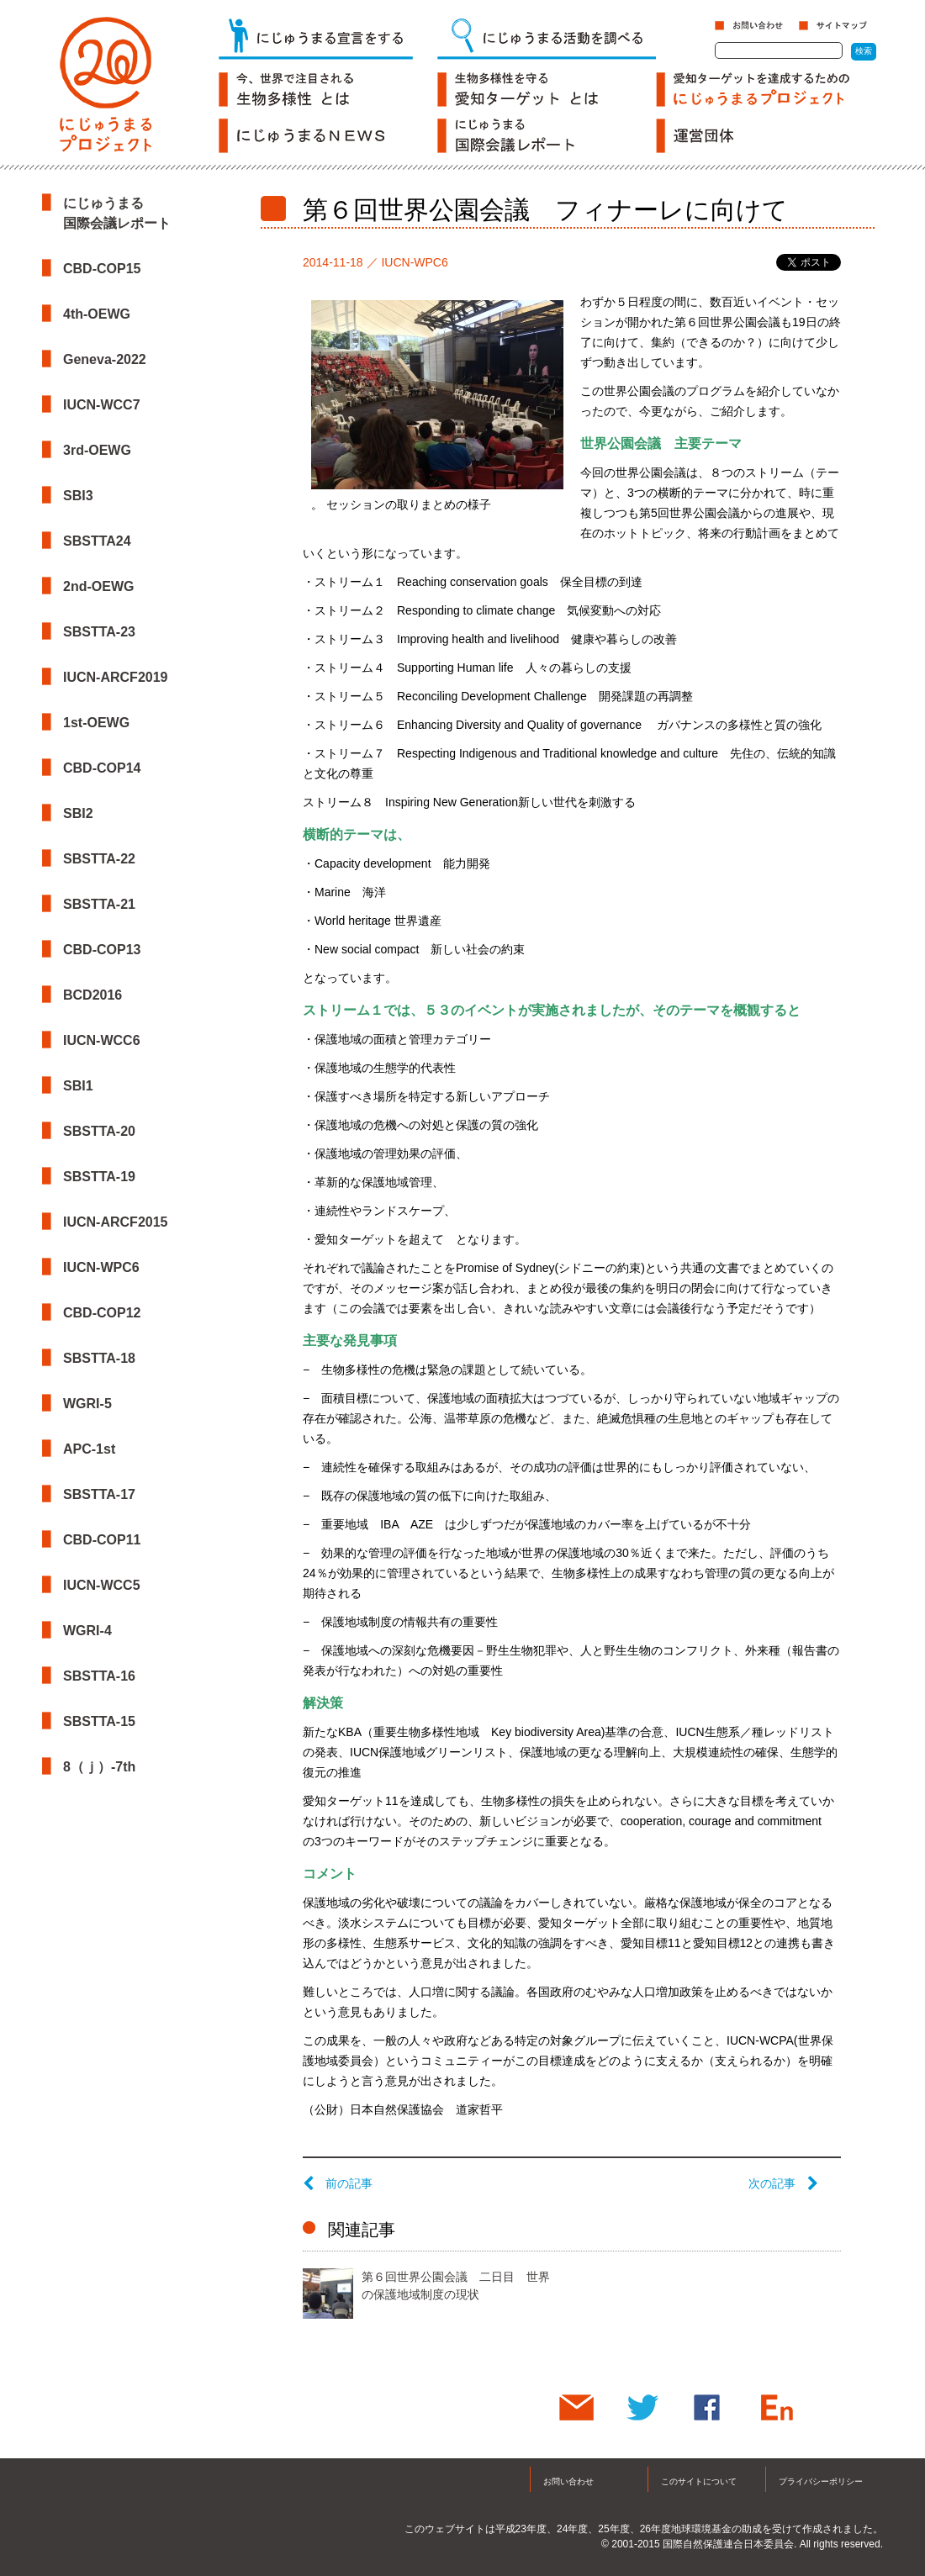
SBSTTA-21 (99, 904)
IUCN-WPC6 (101, 1267)
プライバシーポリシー (821, 2481)
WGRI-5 (87, 1403)
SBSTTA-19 (99, 1176)
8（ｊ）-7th (99, 1767)
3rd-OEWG (97, 450)
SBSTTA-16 (99, 1676)
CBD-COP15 (101, 268)
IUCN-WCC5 (101, 1585)
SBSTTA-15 (99, 1721)
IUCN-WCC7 (101, 405)
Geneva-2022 (104, 359)
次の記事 (783, 2183)
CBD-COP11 (101, 1540)
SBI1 (78, 1086)
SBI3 (78, 495)
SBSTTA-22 (99, 859)
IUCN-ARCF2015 (115, 1222)
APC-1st (89, 1449)
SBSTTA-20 (99, 1131)
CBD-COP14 (101, 768)
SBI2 (78, 813)
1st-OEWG (96, 722)
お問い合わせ (568, 2481)
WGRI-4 (87, 1630)
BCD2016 (92, 995)
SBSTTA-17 (99, 1494)
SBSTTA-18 (99, 1358)
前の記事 (338, 2183)
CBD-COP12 (101, 1313)
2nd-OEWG (98, 586)
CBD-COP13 (101, 949)
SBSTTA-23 (99, 632)
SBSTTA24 (97, 541)
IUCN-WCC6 (101, 1040)
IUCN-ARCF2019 (115, 677)
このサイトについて (699, 2481)
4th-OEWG (96, 314)
